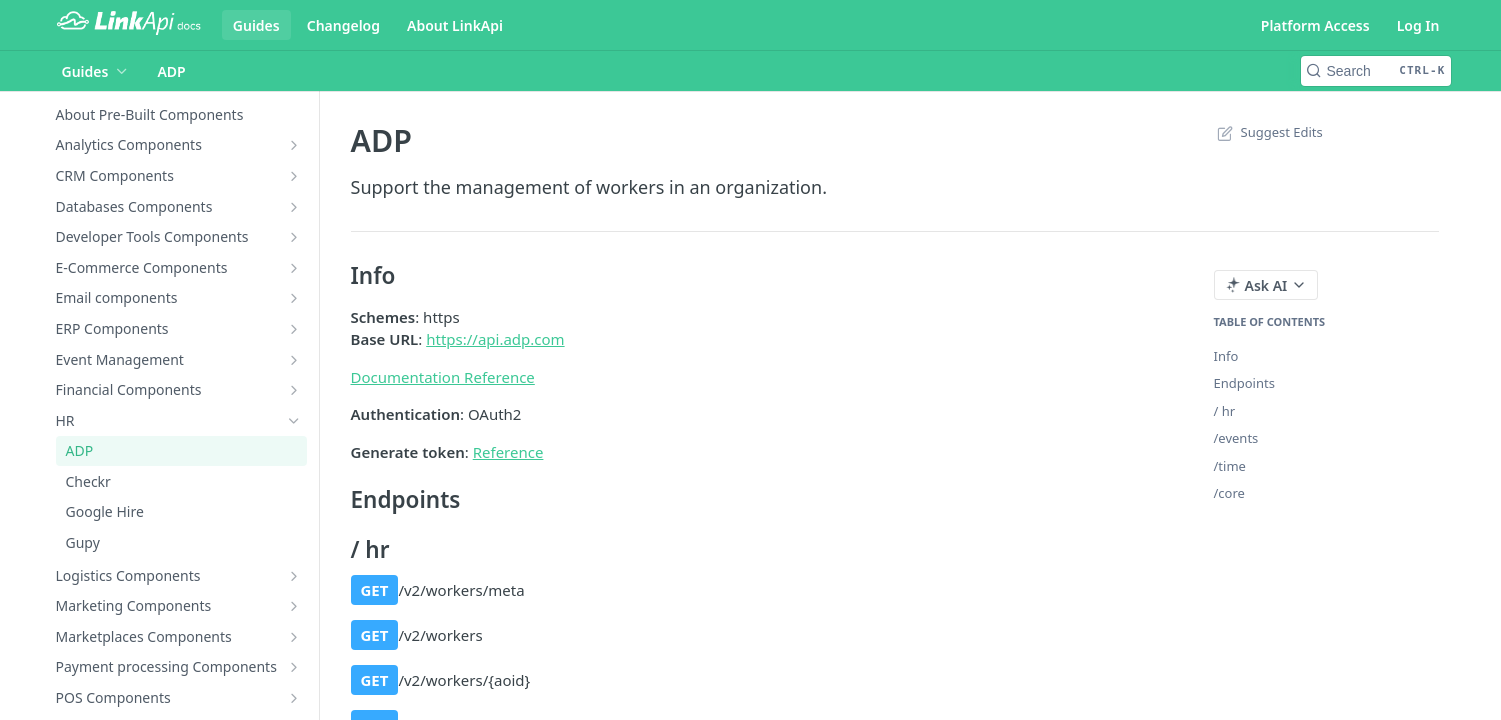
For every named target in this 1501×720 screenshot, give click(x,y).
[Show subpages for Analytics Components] (294, 145)
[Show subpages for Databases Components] (294, 207)
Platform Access (1315, 25)
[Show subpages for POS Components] (294, 698)
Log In (1418, 25)
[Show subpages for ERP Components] (294, 329)
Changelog (343, 25)
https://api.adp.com (495, 339)
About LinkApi (455, 25)
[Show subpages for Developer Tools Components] (294, 237)
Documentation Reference (443, 377)
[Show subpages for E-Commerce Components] (294, 268)
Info (1226, 356)
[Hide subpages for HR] (294, 421)
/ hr (1225, 411)
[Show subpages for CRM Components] (294, 176)
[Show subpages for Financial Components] (294, 390)
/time (1230, 466)
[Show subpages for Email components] (294, 298)
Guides (256, 25)
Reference (508, 452)
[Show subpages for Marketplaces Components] (294, 637)
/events (1236, 438)
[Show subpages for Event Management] (294, 360)
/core (1229, 493)
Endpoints (1244, 383)
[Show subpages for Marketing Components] (294, 606)
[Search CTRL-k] (1376, 71)
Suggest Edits (1268, 132)
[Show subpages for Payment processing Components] (294, 667)
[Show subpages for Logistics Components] (294, 576)
